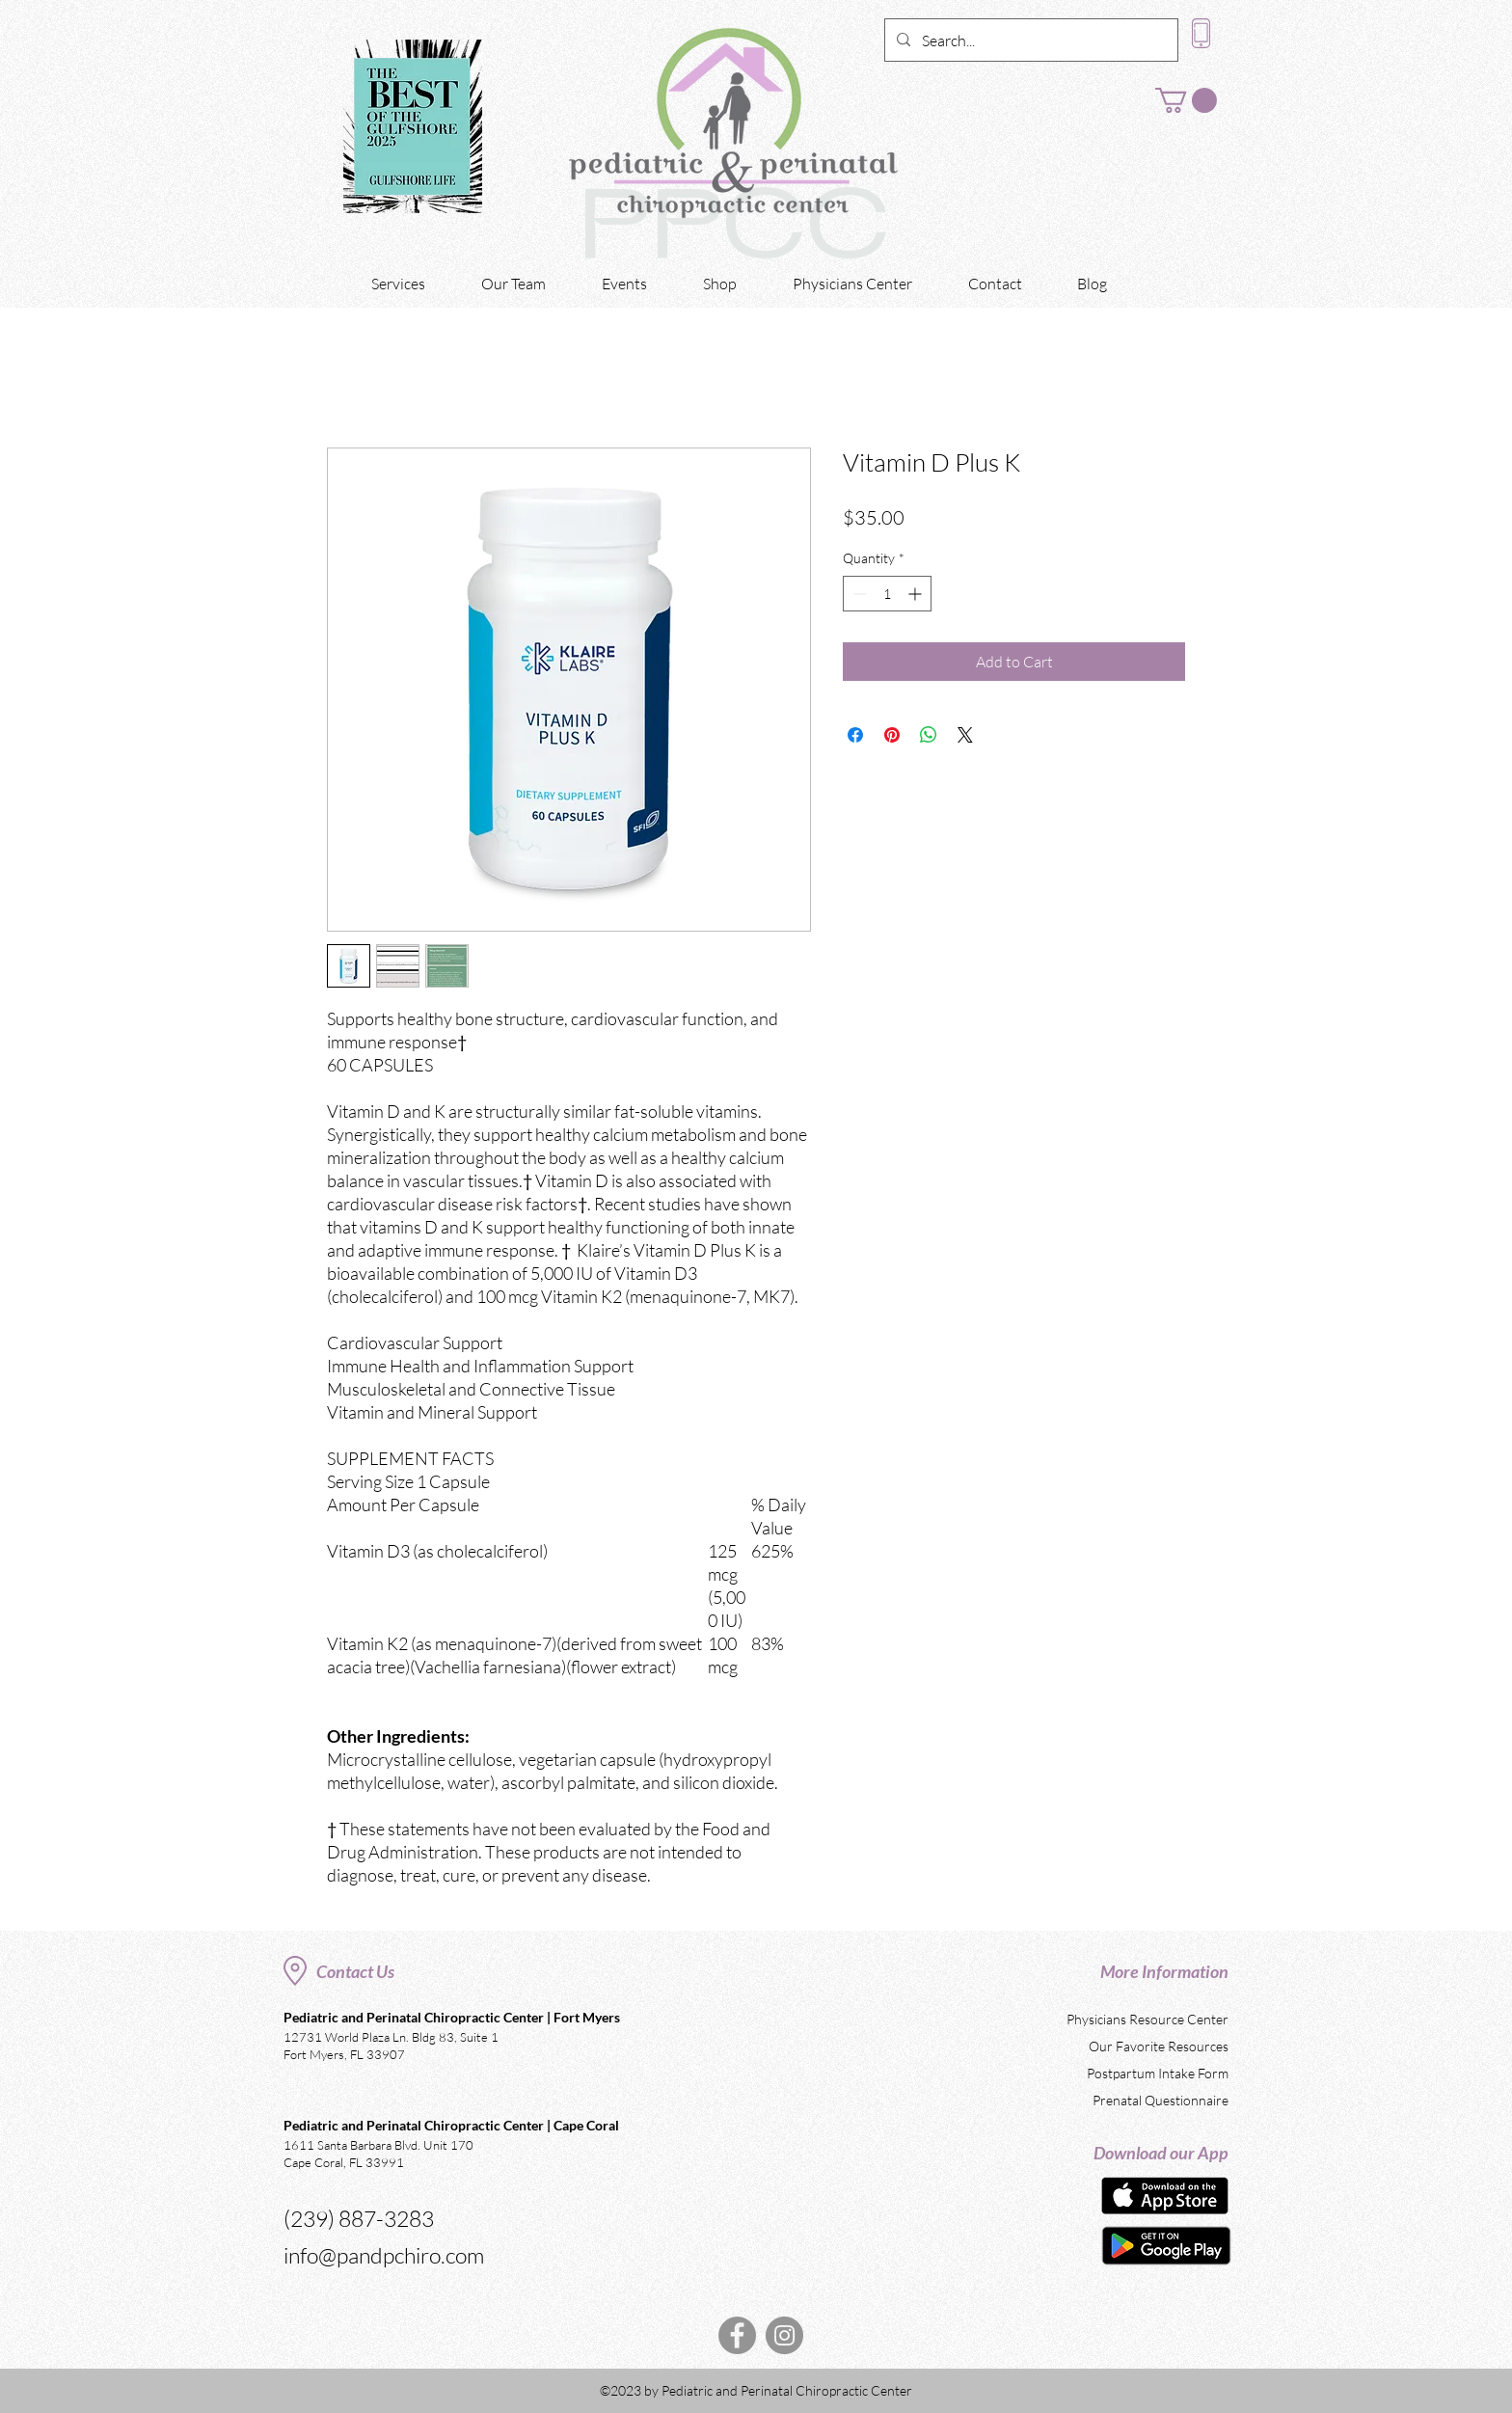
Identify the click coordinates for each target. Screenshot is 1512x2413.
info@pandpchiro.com (384, 2254)
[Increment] (916, 593)
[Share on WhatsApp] (928, 734)
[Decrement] (858, 593)
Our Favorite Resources (1158, 2046)
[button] (1186, 100)
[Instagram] (784, 2335)
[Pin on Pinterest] (892, 734)
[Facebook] (737, 2335)
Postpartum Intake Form (1157, 2073)
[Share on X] (965, 734)
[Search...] (1029, 40)
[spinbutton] (887, 593)
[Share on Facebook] (855, 734)
